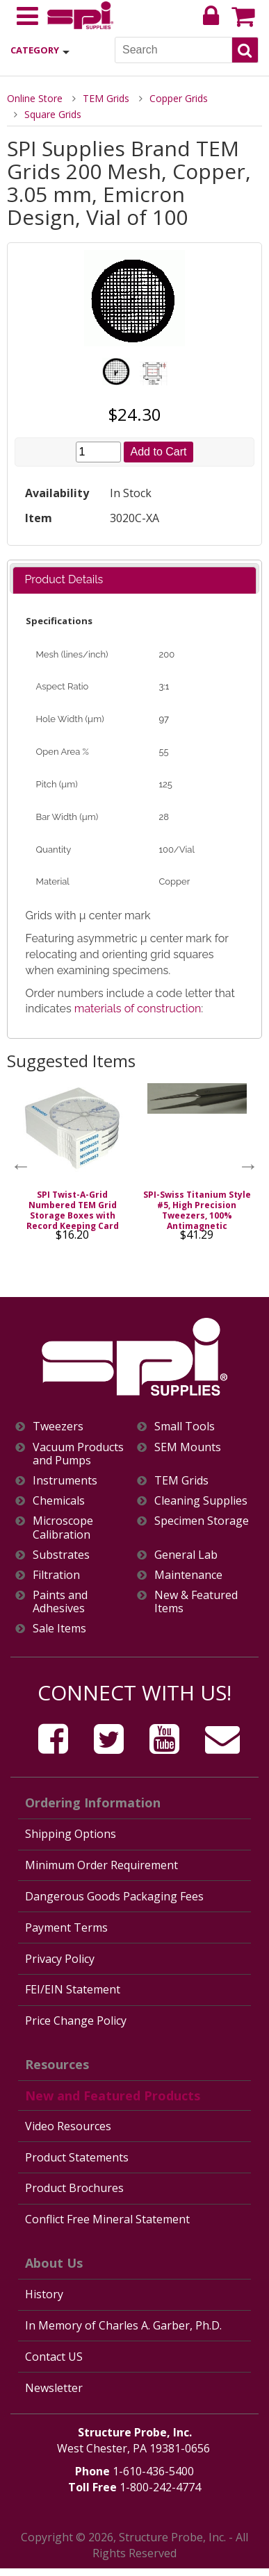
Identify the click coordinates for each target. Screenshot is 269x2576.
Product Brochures (74, 2188)
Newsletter (54, 2387)
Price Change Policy (76, 2020)
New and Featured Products (112, 2095)
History (44, 2294)
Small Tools (184, 1426)
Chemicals (59, 1500)
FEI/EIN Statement (72, 1989)
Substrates (61, 1555)
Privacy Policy (60, 1958)
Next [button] (248, 1165)
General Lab (186, 1555)
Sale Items (59, 1628)
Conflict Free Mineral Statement (107, 2219)
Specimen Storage (201, 1521)
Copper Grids (178, 98)
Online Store (35, 98)
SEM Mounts (187, 1447)
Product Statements (77, 2157)
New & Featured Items (196, 1602)
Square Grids (52, 114)
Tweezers (58, 1426)
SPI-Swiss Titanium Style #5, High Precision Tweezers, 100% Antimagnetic (197, 1210)
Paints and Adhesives (60, 1602)
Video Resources (68, 2126)
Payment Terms (66, 1927)
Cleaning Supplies (200, 1500)
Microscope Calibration (63, 1527)
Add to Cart (159, 452)
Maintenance (188, 1575)
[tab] (134, 580)
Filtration (56, 1575)
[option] (72, 1165)
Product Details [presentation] (63, 579)
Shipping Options (70, 1833)
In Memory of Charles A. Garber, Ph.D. (123, 2325)
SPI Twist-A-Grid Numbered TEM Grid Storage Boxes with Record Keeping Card (72, 1210)
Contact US (54, 2356)
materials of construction (138, 1008)
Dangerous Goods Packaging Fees (114, 1896)
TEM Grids (106, 98)
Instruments (65, 1480)
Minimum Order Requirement (101, 1865)
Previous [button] (20, 1165)
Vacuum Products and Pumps (78, 1454)
